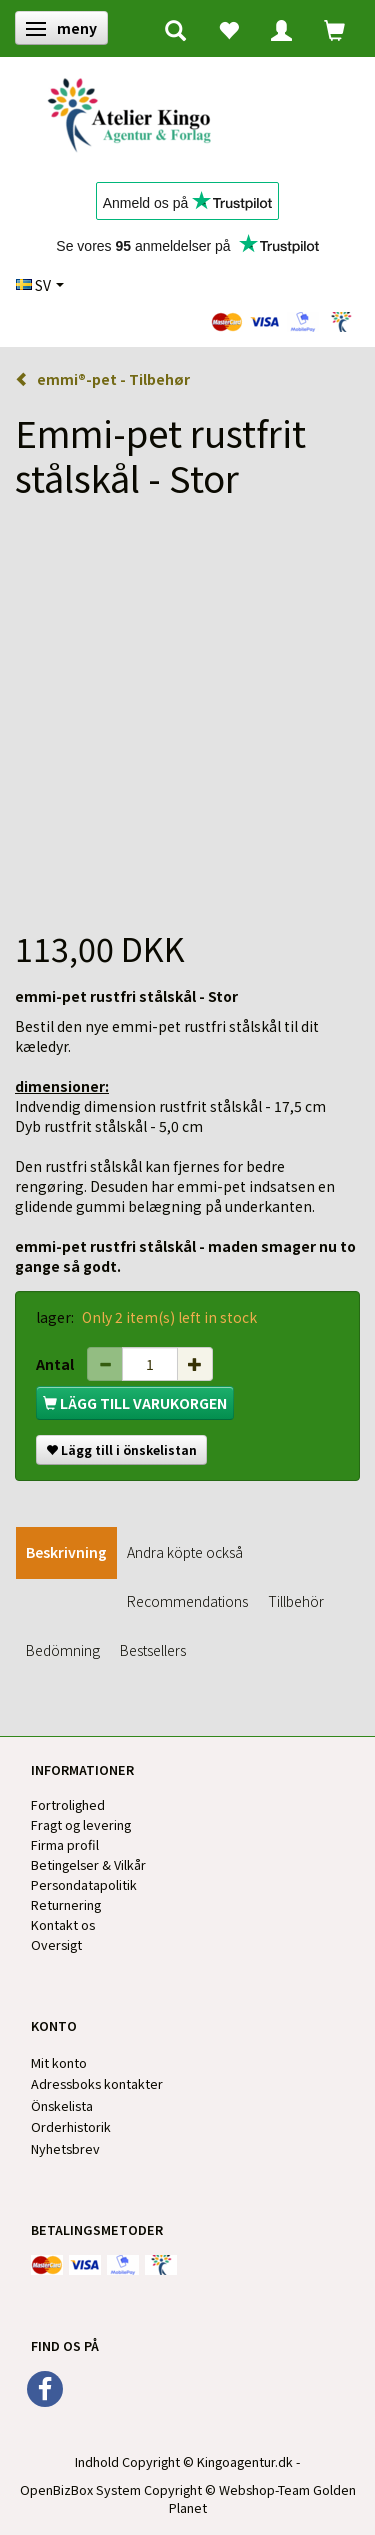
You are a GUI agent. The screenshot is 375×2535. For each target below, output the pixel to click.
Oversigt (56, 1944)
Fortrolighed (68, 1804)
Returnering (66, 1904)
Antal (56, 1364)
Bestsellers (153, 1650)
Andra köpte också (185, 1552)
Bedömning (63, 1650)
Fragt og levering (81, 1824)
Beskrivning (66, 1552)
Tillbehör (296, 1601)
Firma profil (65, 1844)
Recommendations (187, 1601)
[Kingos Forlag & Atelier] (136, 111)
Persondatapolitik (84, 1884)
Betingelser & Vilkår (88, 1864)
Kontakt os (63, 1924)
